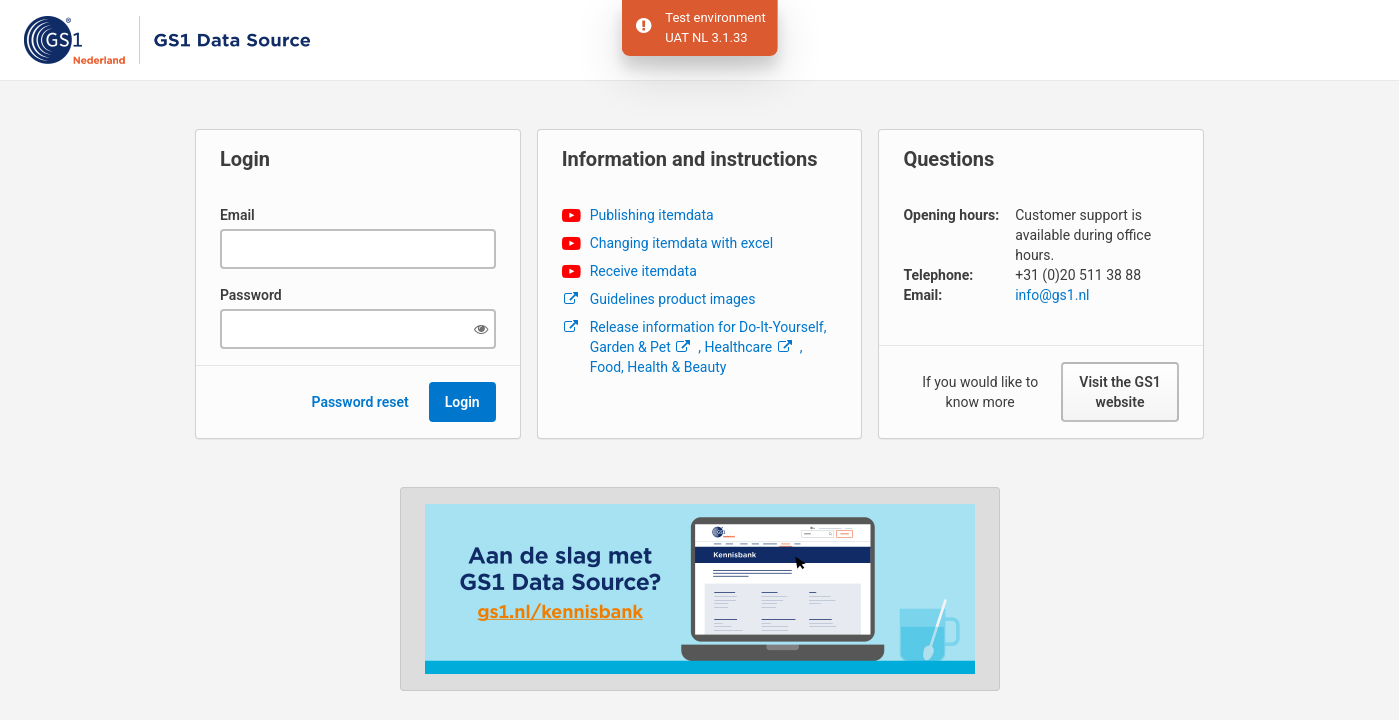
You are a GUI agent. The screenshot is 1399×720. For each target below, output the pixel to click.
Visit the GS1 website (1119, 392)
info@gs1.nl (1052, 295)
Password (251, 295)
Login (462, 402)
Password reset (359, 402)
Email (237, 215)
